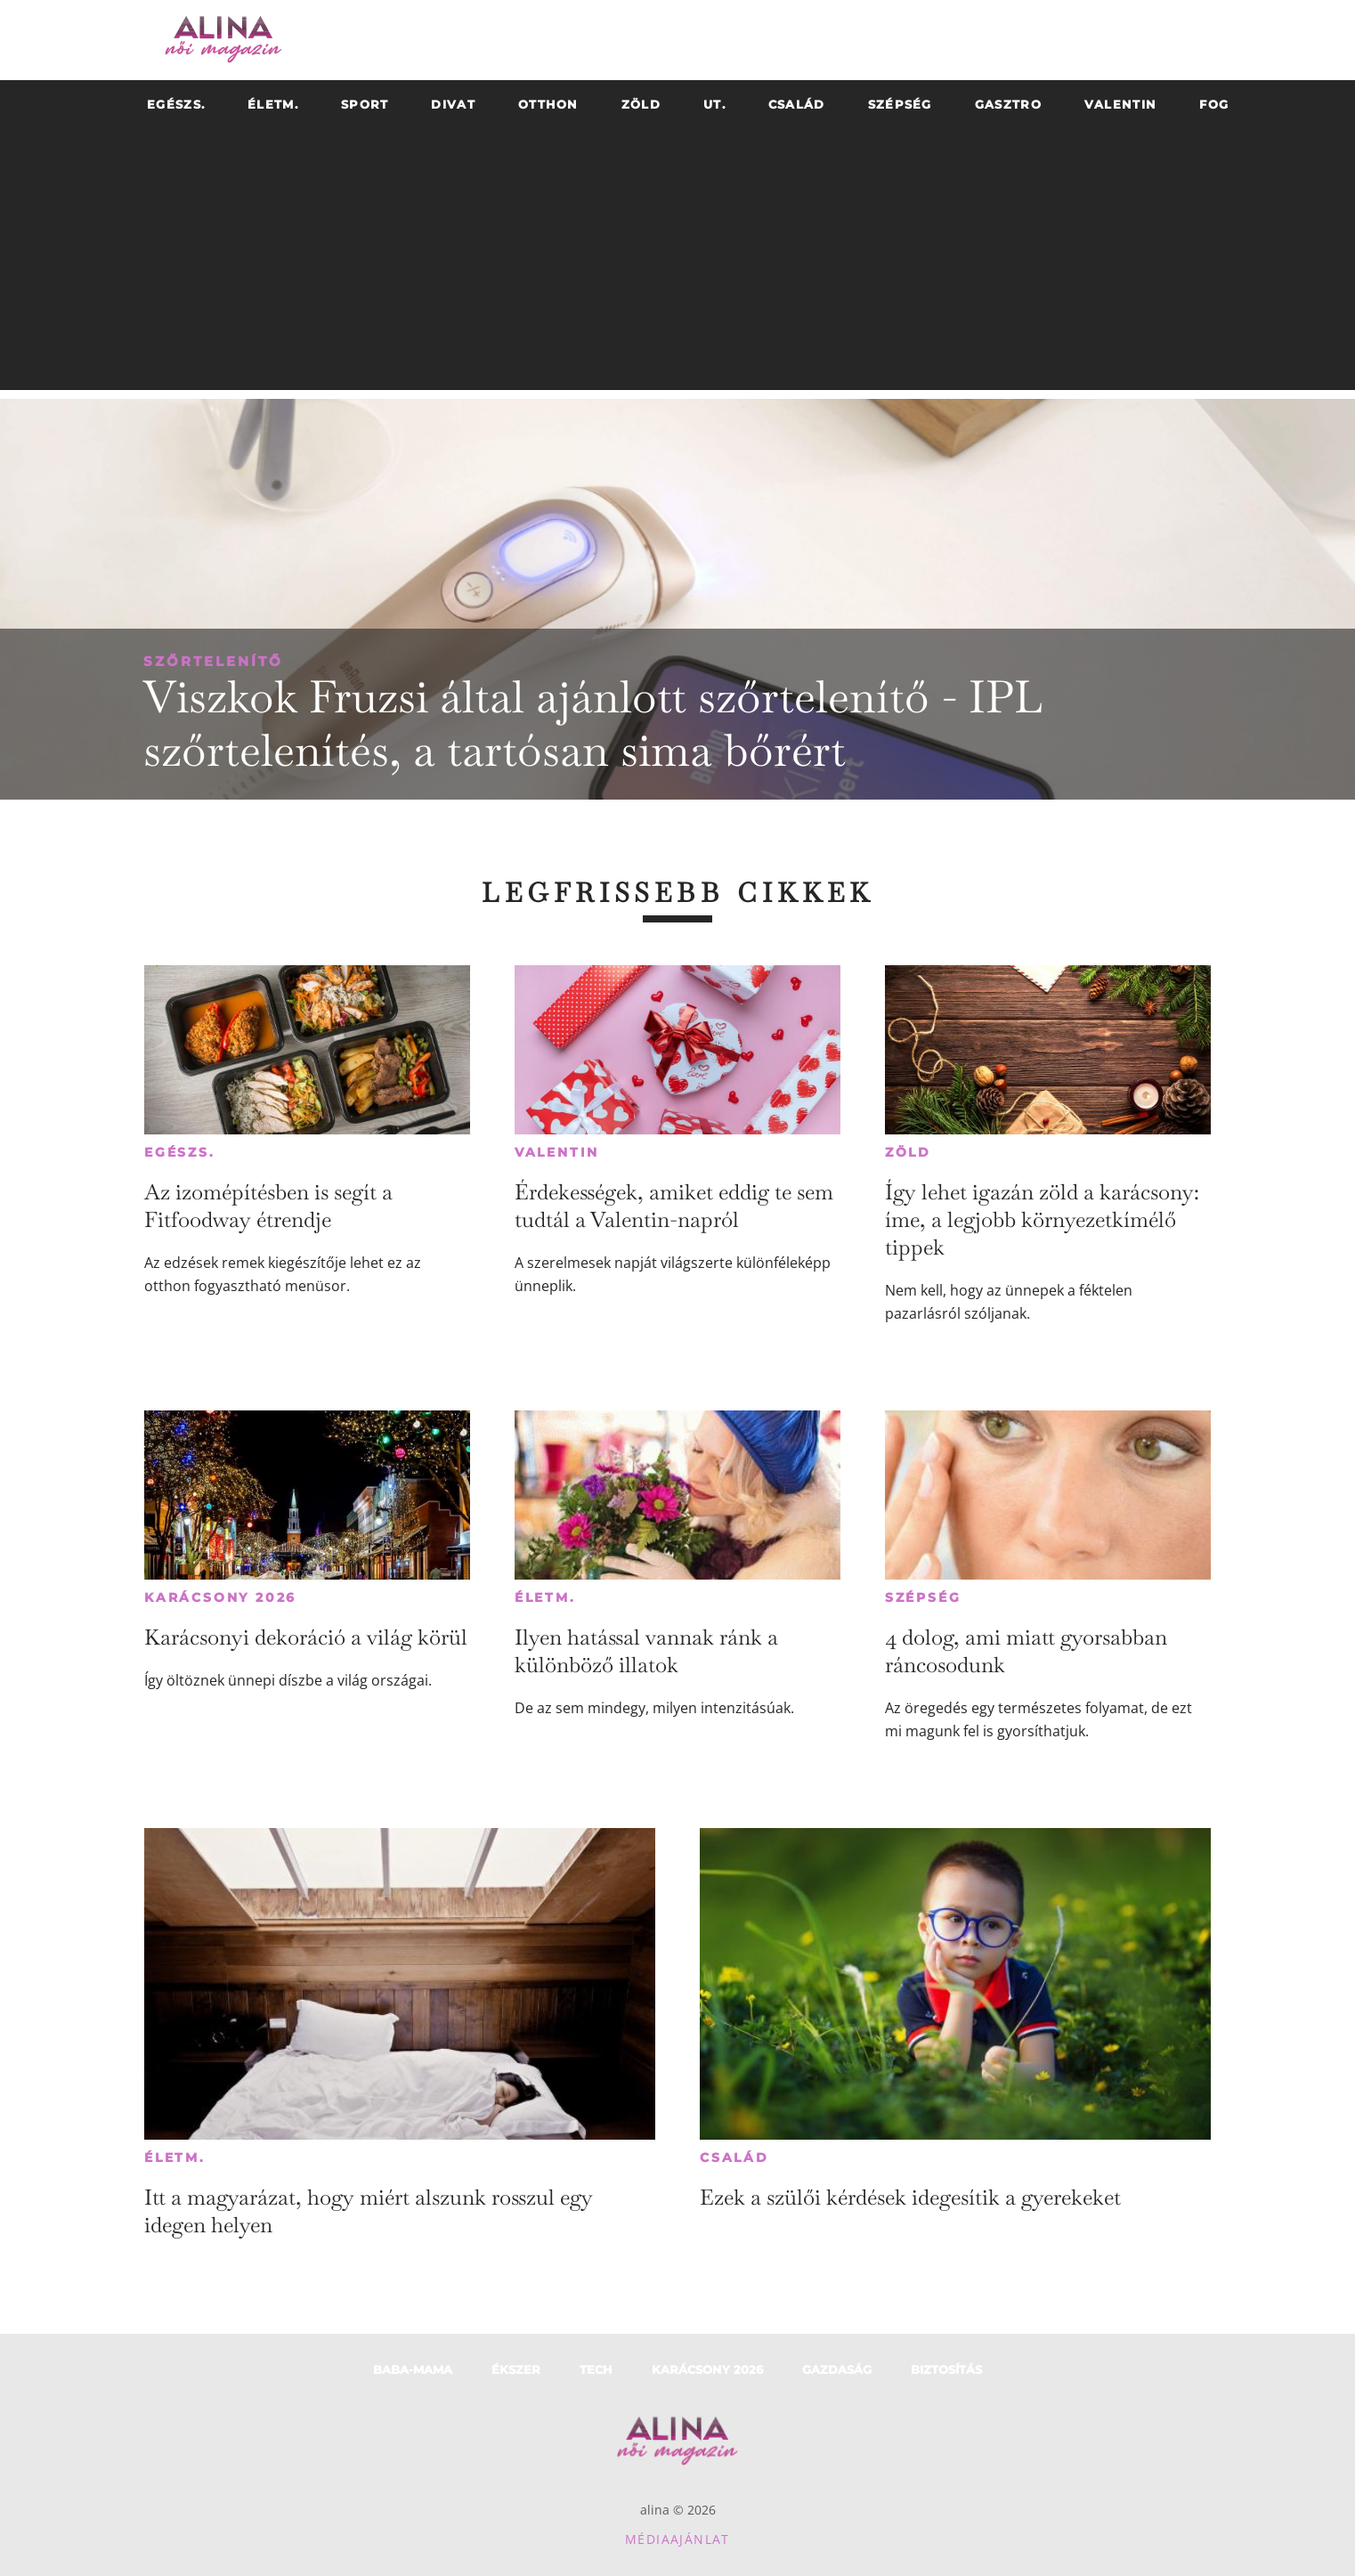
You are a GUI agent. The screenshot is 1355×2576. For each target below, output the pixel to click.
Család (734, 2157)
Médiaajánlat (677, 2539)
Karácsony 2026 (220, 1597)
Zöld (908, 1152)
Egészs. (179, 1152)
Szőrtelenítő (213, 661)
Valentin (557, 1152)
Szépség (923, 1597)
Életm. (545, 1597)
